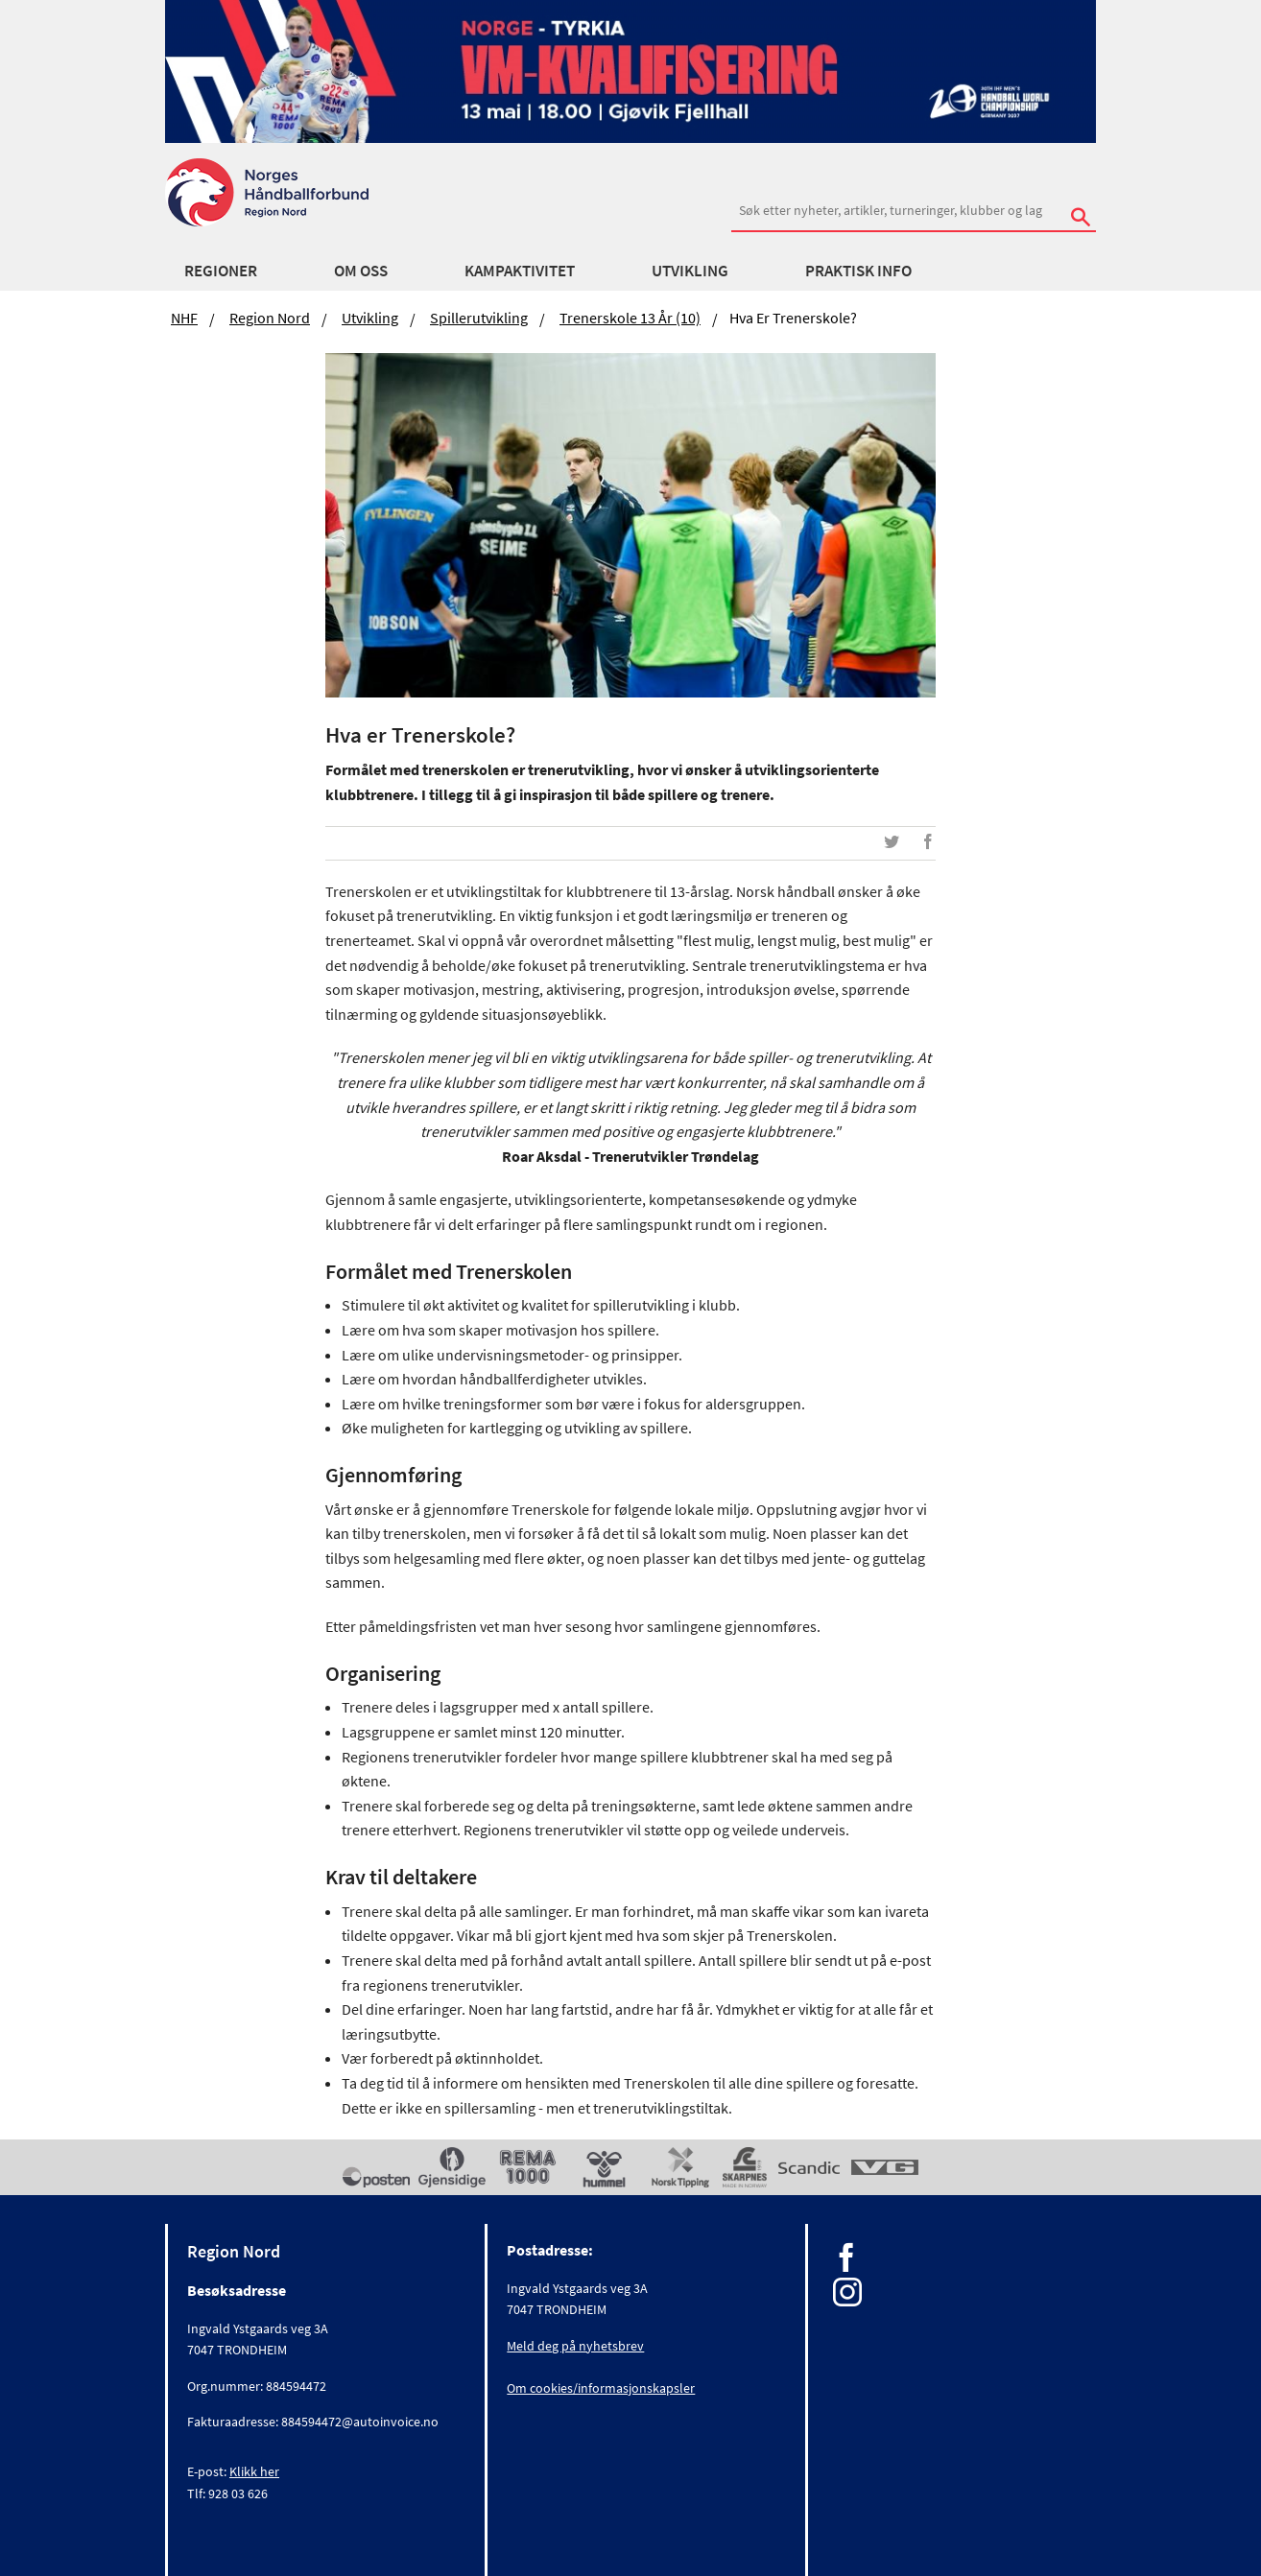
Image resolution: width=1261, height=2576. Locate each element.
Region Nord (269, 317)
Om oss (361, 270)
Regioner (220, 270)
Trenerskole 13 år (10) (630, 317)
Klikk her (254, 2471)
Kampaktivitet (519, 270)
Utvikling (690, 270)
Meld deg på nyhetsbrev (575, 2345)
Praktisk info (858, 270)
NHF (184, 317)
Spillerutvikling (479, 317)
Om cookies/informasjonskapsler (601, 2388)
